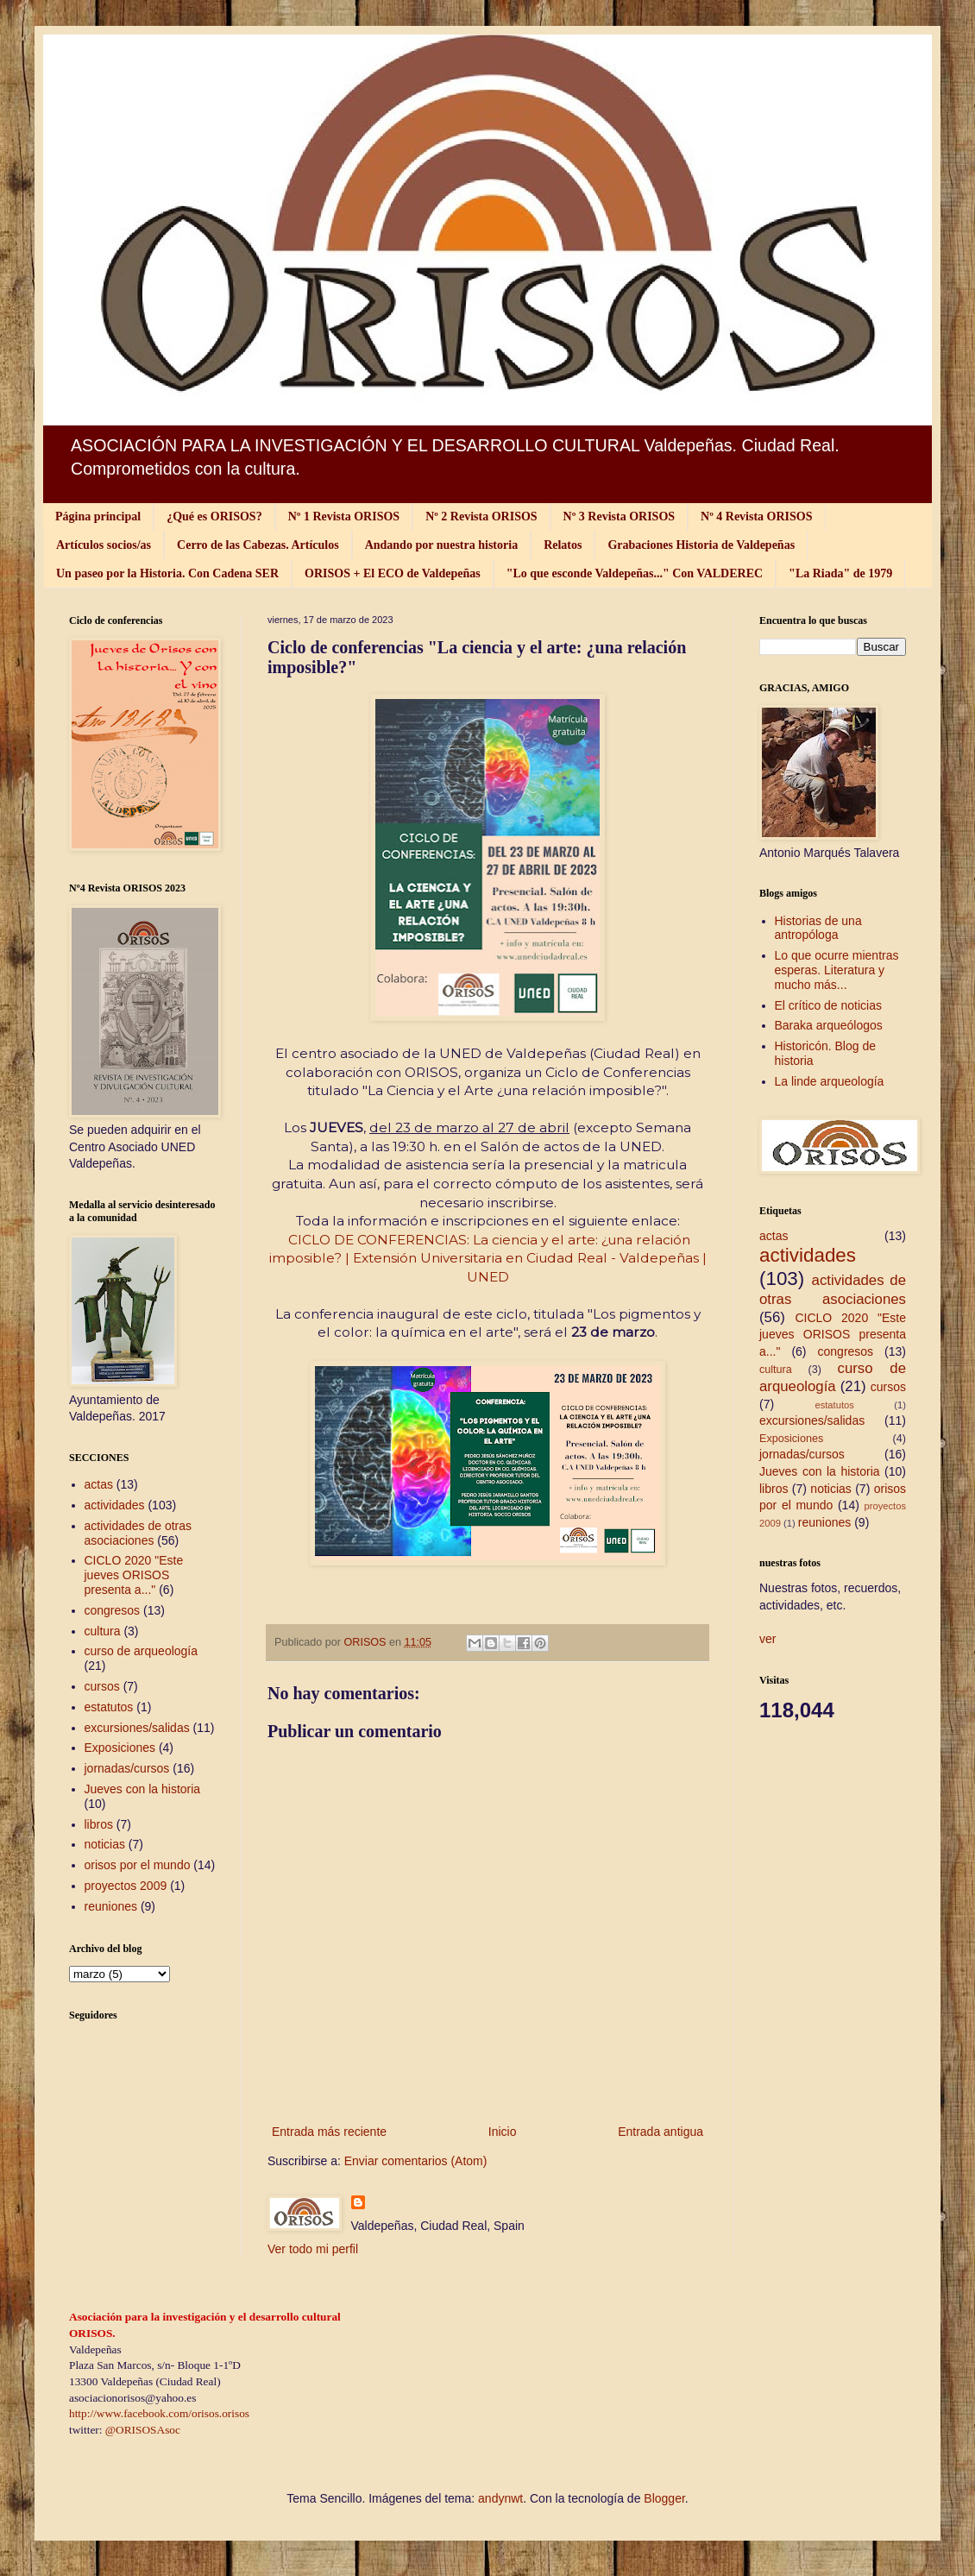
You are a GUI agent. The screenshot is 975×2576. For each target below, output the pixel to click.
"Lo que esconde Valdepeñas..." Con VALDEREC (634, 573)
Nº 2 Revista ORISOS (481, 516)
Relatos (563, 545)
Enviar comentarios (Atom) (416, 2161)
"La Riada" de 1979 (840, 573)
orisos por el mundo (138, 1865)
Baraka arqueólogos (829, 1025)
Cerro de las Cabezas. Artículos (258, 545)
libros (99, 1824)
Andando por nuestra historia (442, 545)
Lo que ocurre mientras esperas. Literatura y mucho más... (837, 970)
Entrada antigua (660, 2131)
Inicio (502, 2131)
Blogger (664, 2498)
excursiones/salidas (137, 1728)
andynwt (500, 2498)
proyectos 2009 (126, 1886)
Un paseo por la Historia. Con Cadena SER (167, 573)
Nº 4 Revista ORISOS (756, 516)
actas (99, 1484)
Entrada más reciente (329, 2131)
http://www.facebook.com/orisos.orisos (159, 2413)
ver (767, 1639)
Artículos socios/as (103, 545)
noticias (105, 1844)
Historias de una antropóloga (818, 928)
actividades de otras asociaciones (138, 1533)
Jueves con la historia (143, 1789)
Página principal (98, 516)
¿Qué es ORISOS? (214, 516)
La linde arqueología (829, 1081)
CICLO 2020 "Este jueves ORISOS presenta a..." (134, 1575)
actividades (115, 1505)
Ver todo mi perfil (312, 2249)
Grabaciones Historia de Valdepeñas (701, 545)
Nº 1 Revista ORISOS (343, 516)
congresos (113, 1610)
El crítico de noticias (829, 1005)
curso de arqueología (141, 1651)
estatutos (109, 1707)
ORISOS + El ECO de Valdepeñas (393, 573)
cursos (102, 1686)
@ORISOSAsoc (142, 2429)
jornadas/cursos (127, 1768)
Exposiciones (120, 1747)
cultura (103, 1631)
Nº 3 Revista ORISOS (619, 516)
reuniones (111, 1906)
